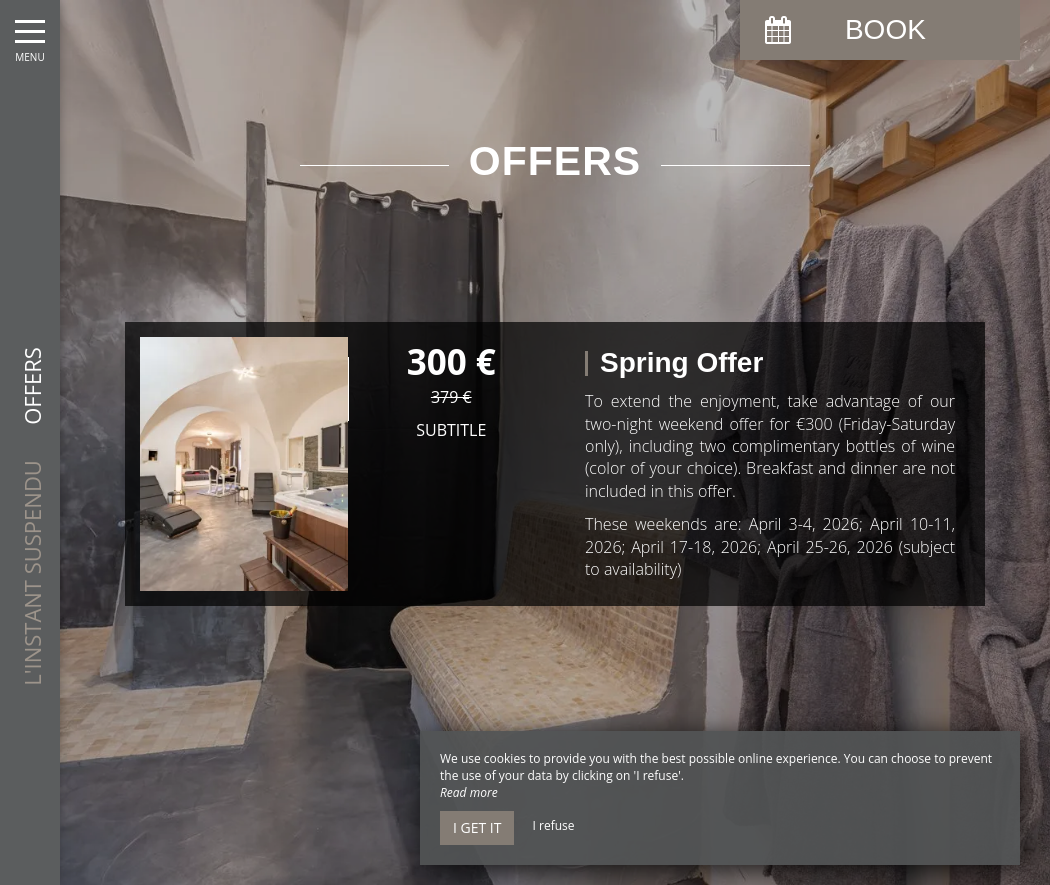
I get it (477, 827)
